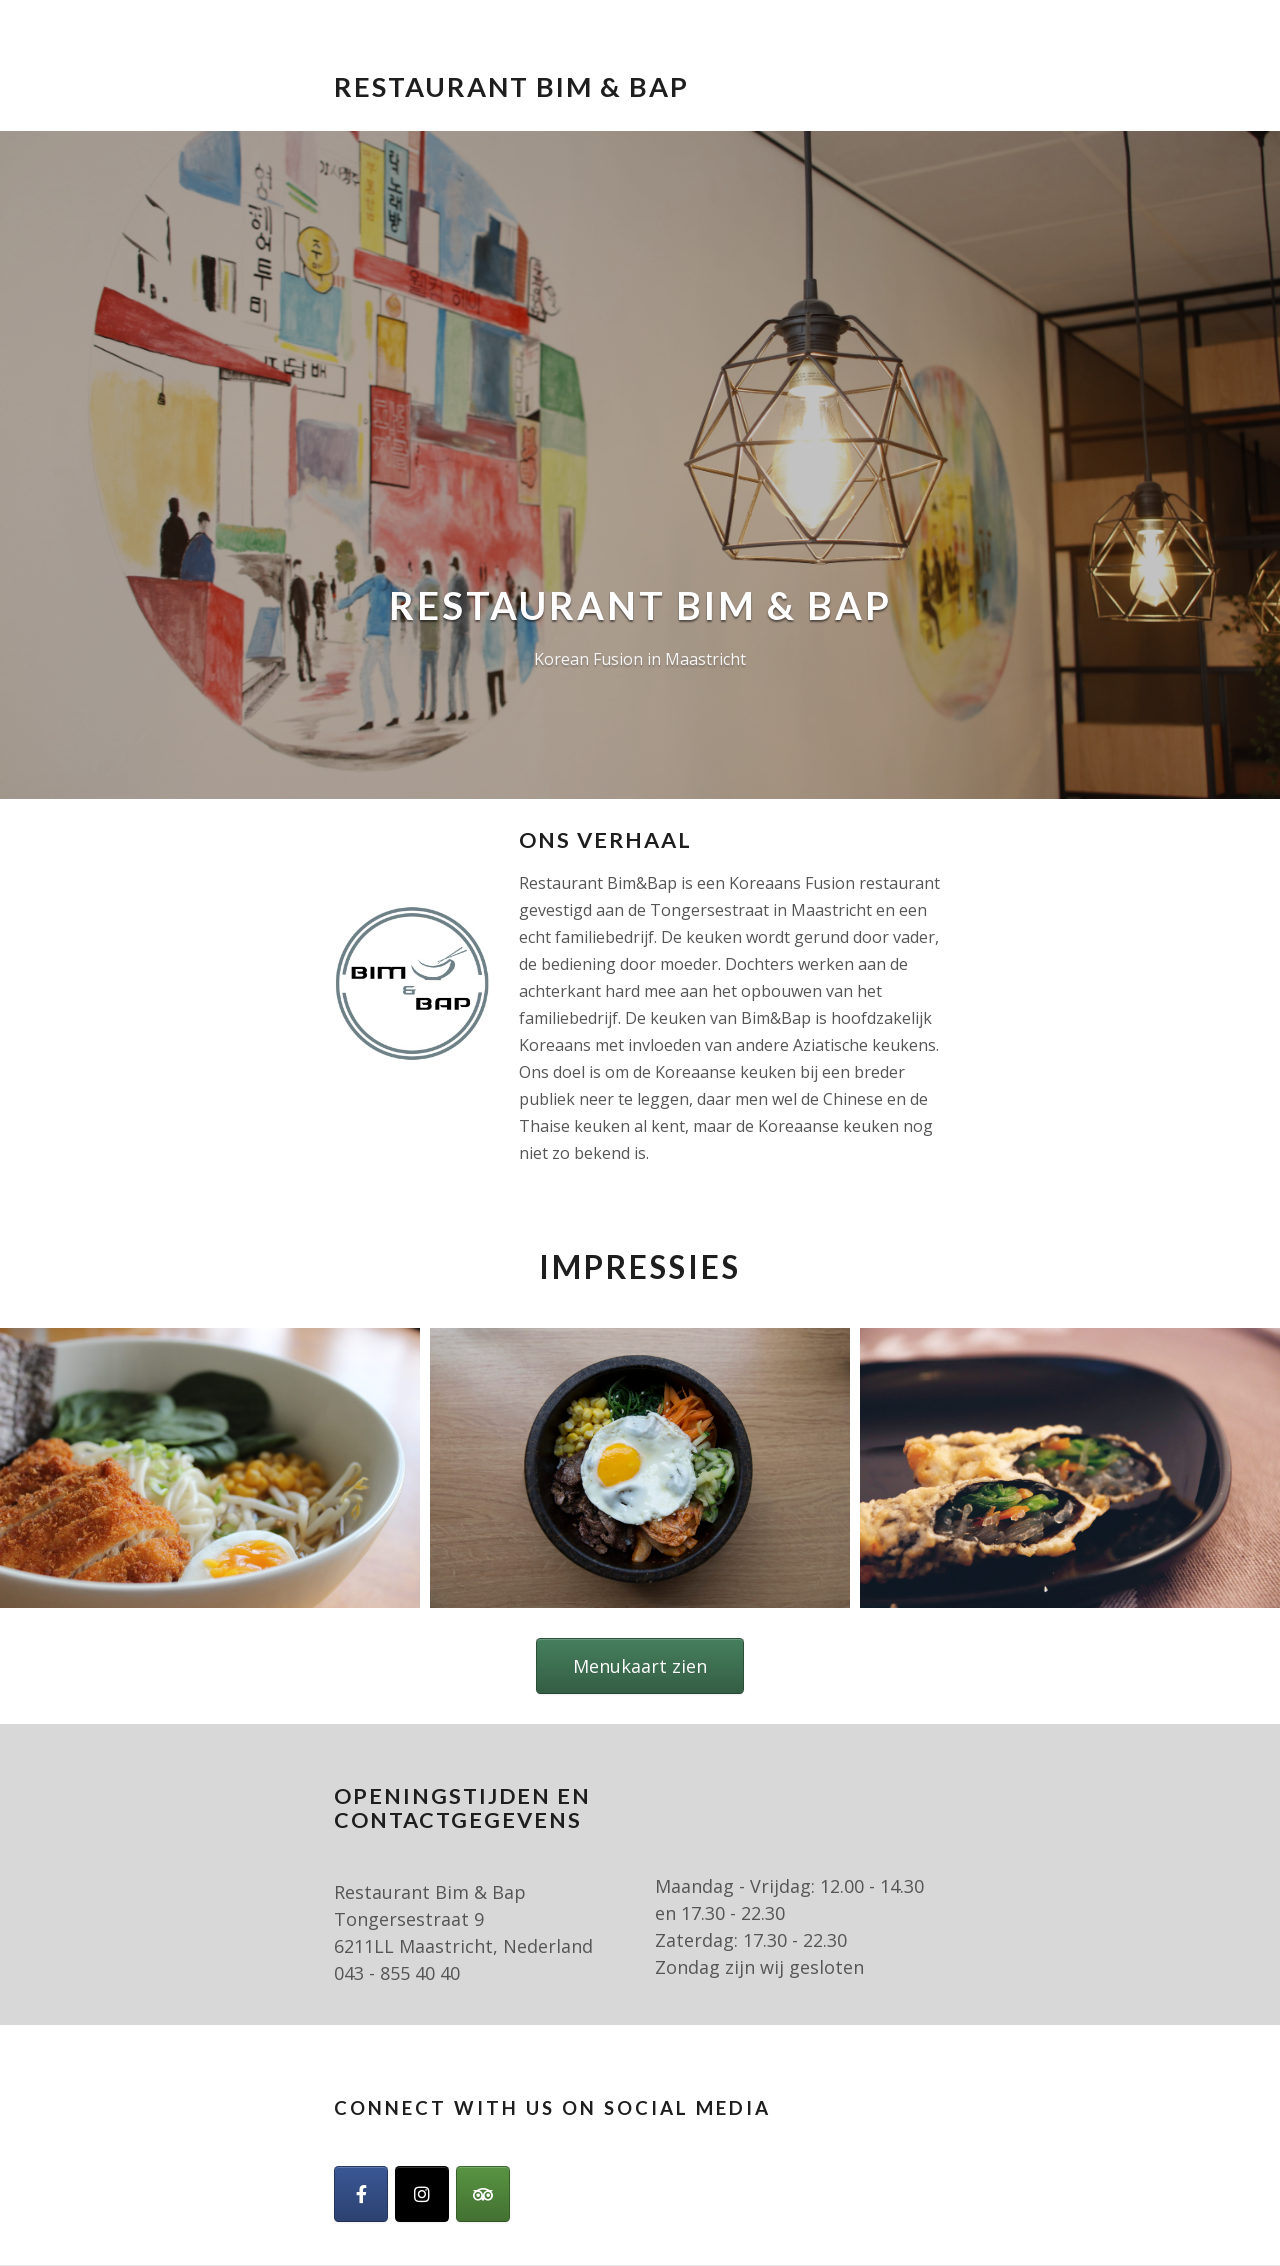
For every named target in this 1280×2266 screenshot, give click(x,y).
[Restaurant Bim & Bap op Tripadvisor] (483, 2194)
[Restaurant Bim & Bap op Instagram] (422, 2194)
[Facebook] (361, 2194)
